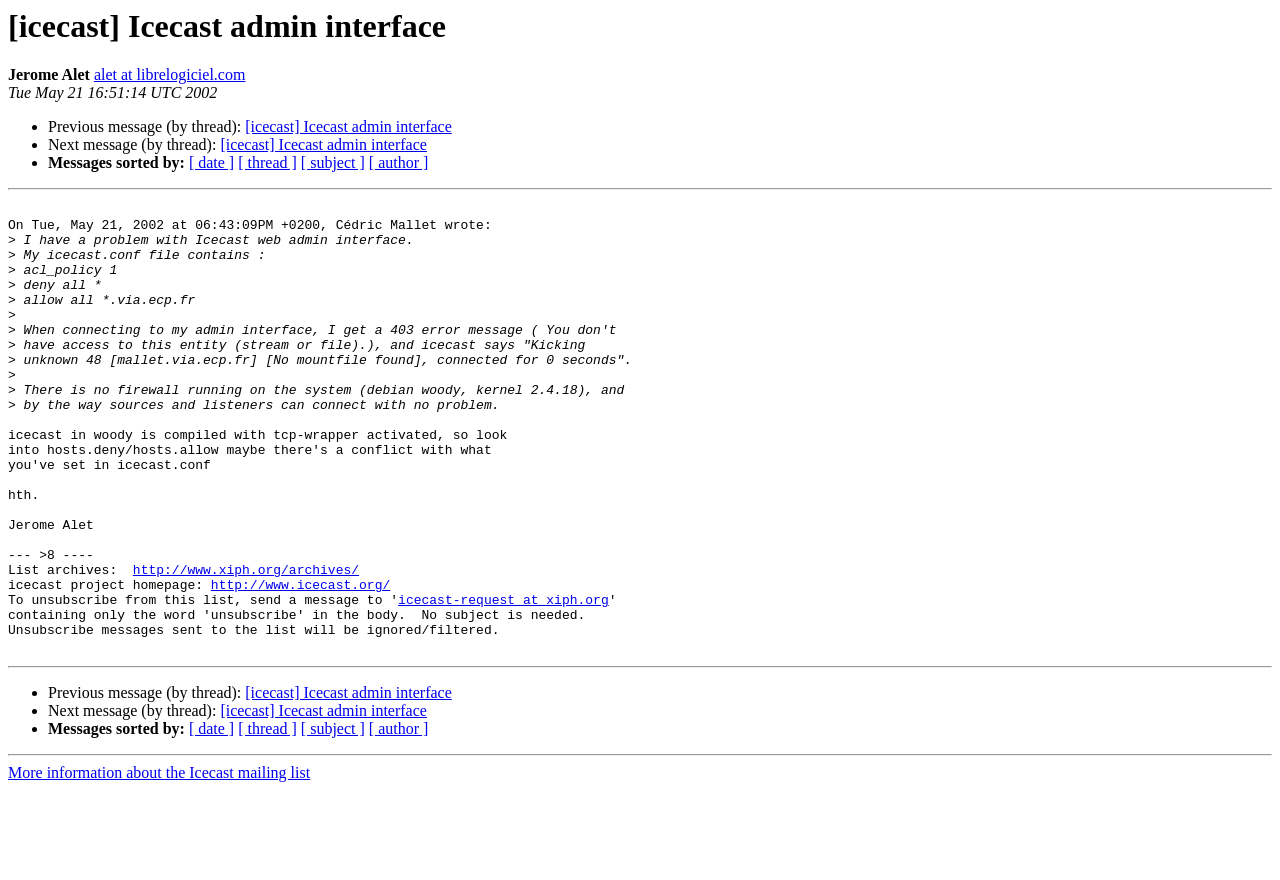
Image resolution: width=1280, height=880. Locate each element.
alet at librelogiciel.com (170, 74)
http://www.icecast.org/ (300, 662)
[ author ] (399, 162)
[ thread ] (267, 162)
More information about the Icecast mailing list (159, 862)
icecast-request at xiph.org (503, 680)
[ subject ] (333, 162)
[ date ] (211, 162)
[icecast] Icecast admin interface (348, 126)
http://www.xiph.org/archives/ (246, 644)
